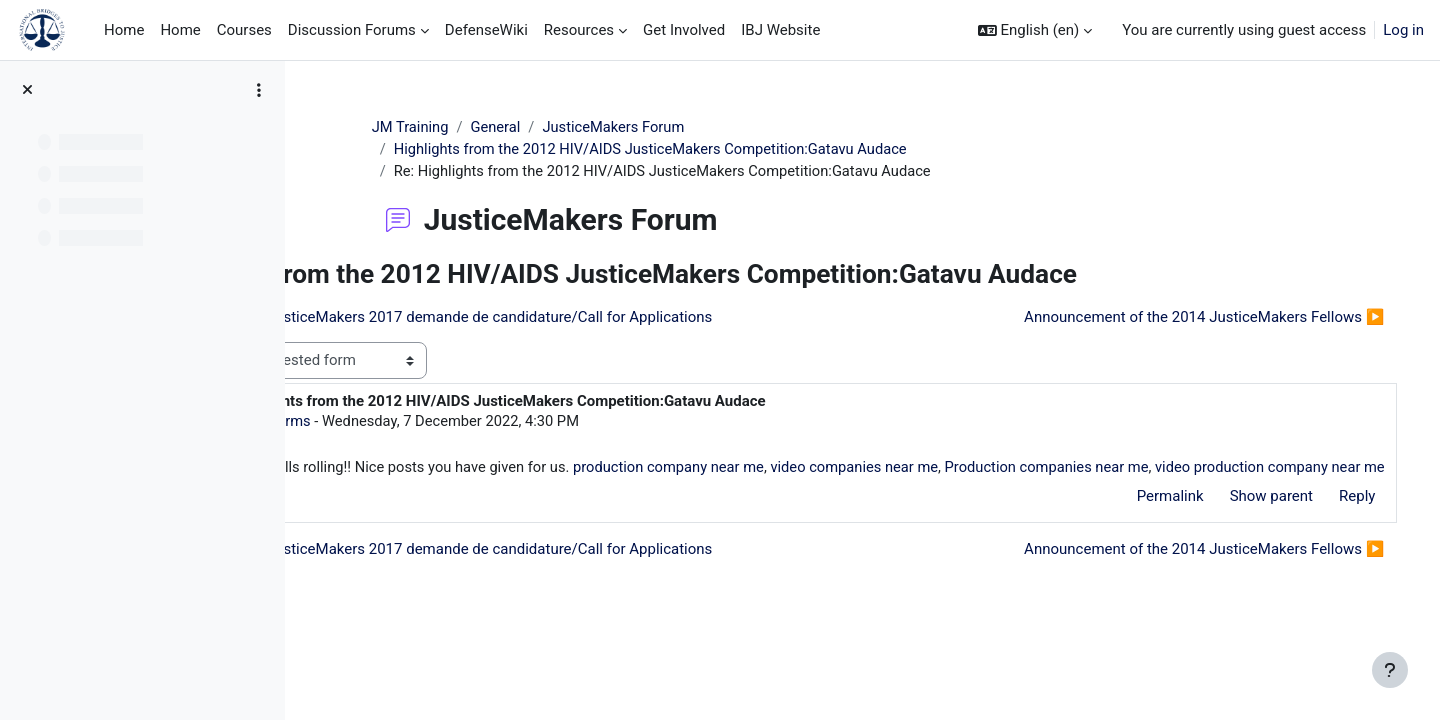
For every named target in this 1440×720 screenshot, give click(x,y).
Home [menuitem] (124, 30)
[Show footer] (1390, 670)
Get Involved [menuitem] (684, 30)
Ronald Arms (448, 423)
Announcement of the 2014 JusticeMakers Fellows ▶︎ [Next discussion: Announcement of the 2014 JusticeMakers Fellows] (1176, 318)
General (572, 127)
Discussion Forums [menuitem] (352, 30)
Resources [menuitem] (579, 30)
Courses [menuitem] (244, 30)
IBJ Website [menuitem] (780, 30)
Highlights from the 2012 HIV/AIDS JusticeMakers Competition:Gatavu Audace (731, 150)
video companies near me (1046, 469)
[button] (1035, 30)
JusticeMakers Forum (692, 127)
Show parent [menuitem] (1242, 521)
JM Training (486, 127)
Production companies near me (1243, 469)
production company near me (856, 469)
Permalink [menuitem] (1141, 521)
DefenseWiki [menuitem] (486, 30)
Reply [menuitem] (1329, 521)
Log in (1403, 30)
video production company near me (503, 492)
